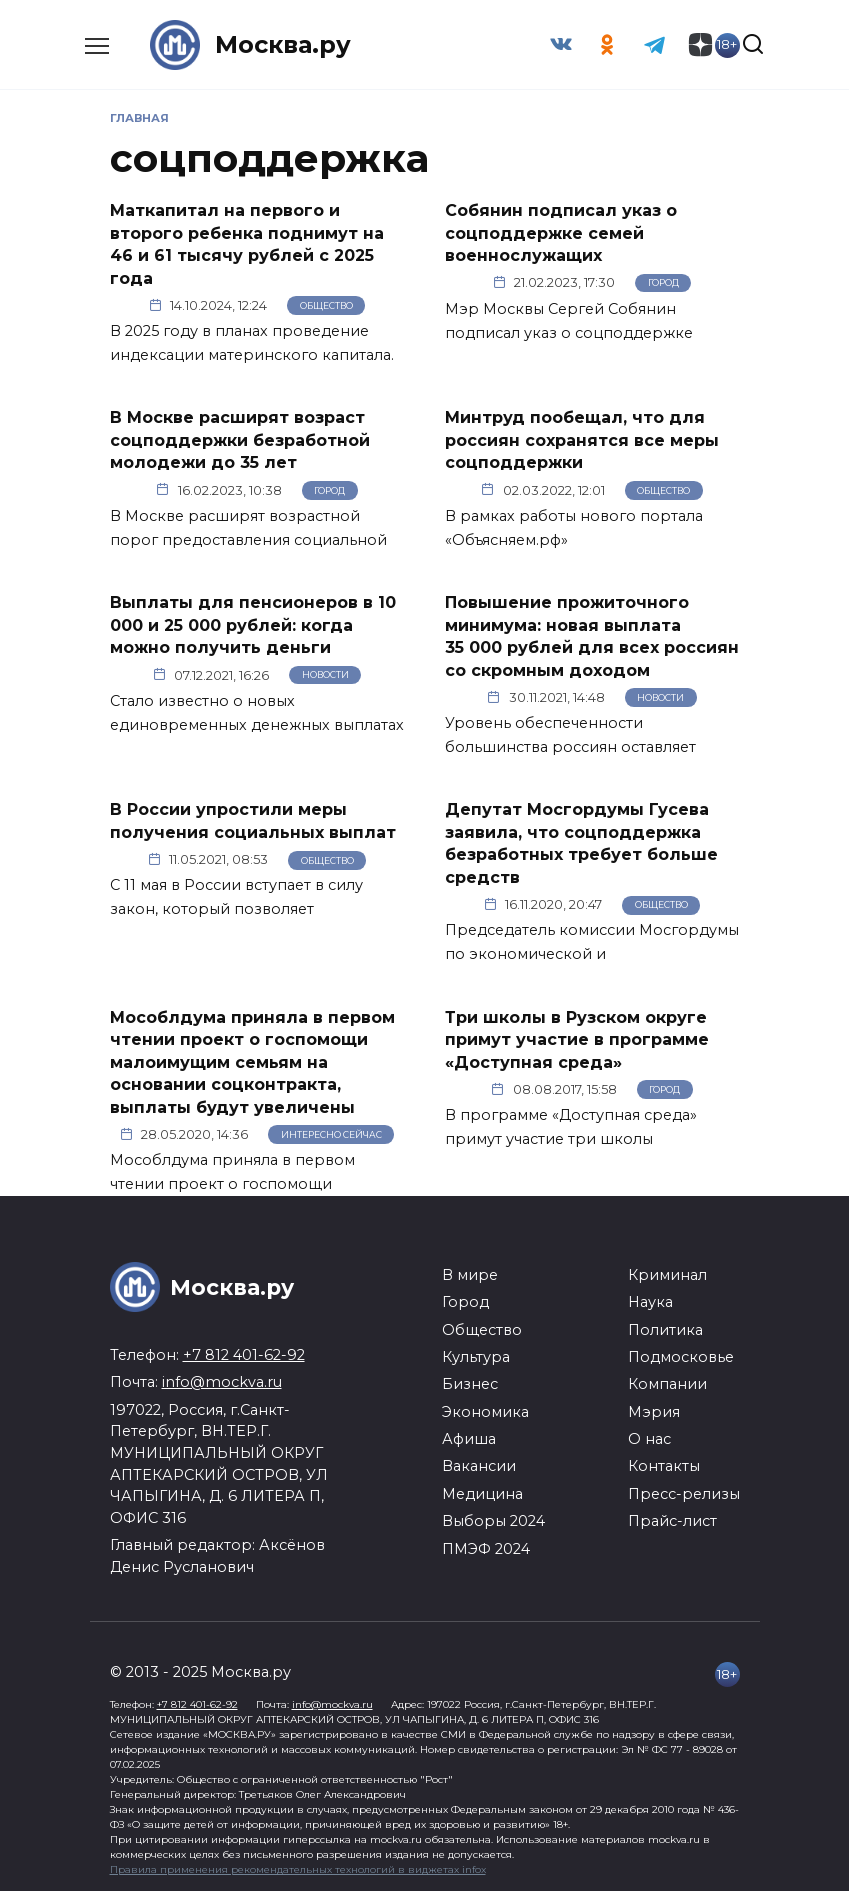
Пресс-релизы (684, 1492)
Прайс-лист (672, 1520)
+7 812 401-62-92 (244, 1353)
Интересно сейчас (331, 1132)
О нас (649, 1438)
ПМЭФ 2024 (486, 1547)
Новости (325, 674)
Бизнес (470, 1383)
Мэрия (654, 1410)
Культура (476, 1355)
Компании (667, 1383)
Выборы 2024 (493, 1520)
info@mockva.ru (222, 1381)
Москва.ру (283, 44)
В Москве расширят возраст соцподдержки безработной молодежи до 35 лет (240, 440)
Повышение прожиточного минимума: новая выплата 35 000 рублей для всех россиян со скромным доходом (592, 635)
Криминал (667, 1273)
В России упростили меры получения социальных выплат (253, 819)
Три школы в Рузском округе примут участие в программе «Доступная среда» (577, 1038)
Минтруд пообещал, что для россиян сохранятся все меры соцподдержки (582, 440)
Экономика (485, 1410)
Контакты (664, 1465)
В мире (470, 1273)
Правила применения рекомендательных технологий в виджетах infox (298, 1868)
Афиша (469, 1438)
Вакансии (479, 1465)
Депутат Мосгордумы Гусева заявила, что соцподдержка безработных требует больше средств (581, 842)
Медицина (482, 1492)
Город (663, 282)
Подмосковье (681, 1355)
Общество (326, 305)
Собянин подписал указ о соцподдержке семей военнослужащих (561, 233)
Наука (650, 1301)
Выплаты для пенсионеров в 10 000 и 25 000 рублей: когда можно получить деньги (253, 624)
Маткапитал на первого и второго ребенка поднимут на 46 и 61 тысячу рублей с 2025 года (247, 244)
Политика (665, 1328)
